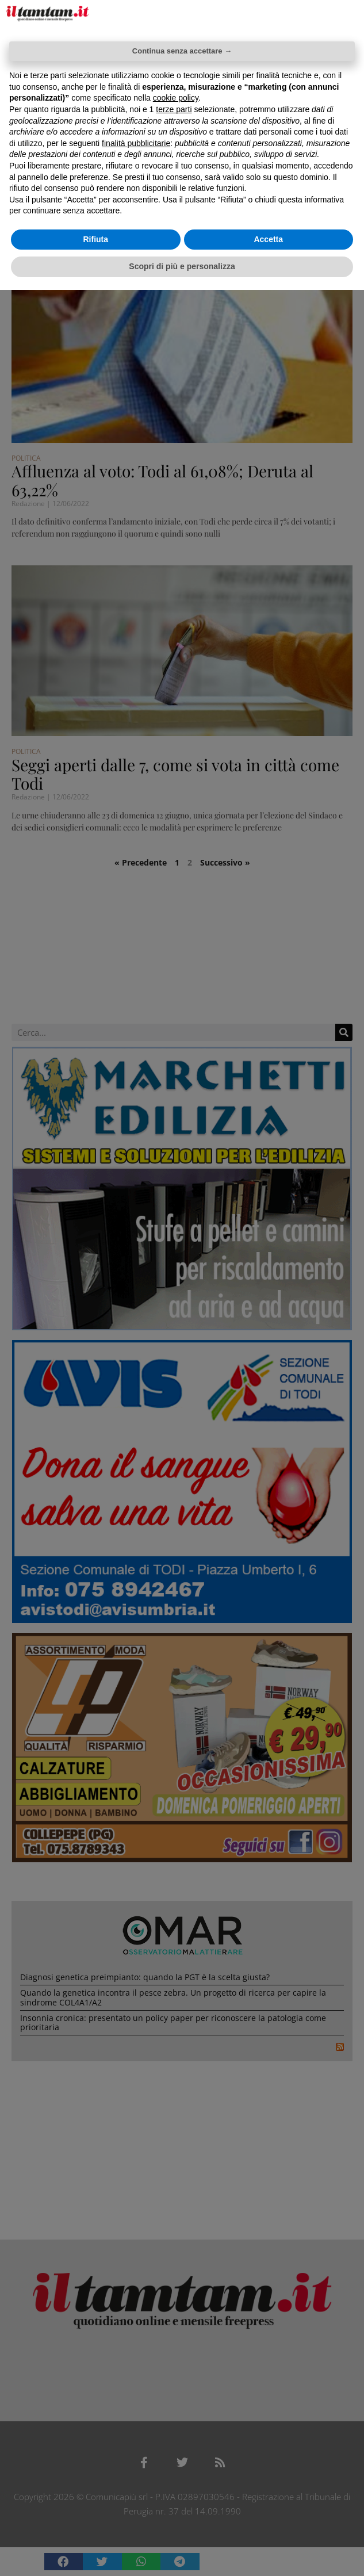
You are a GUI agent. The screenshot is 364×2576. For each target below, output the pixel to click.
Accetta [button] (268, 239)
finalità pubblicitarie (136, 143)
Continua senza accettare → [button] (182, 51)
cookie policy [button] (175, 97)
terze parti (173, 109)
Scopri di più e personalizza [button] (182, 266)
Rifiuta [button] (95, 239)
